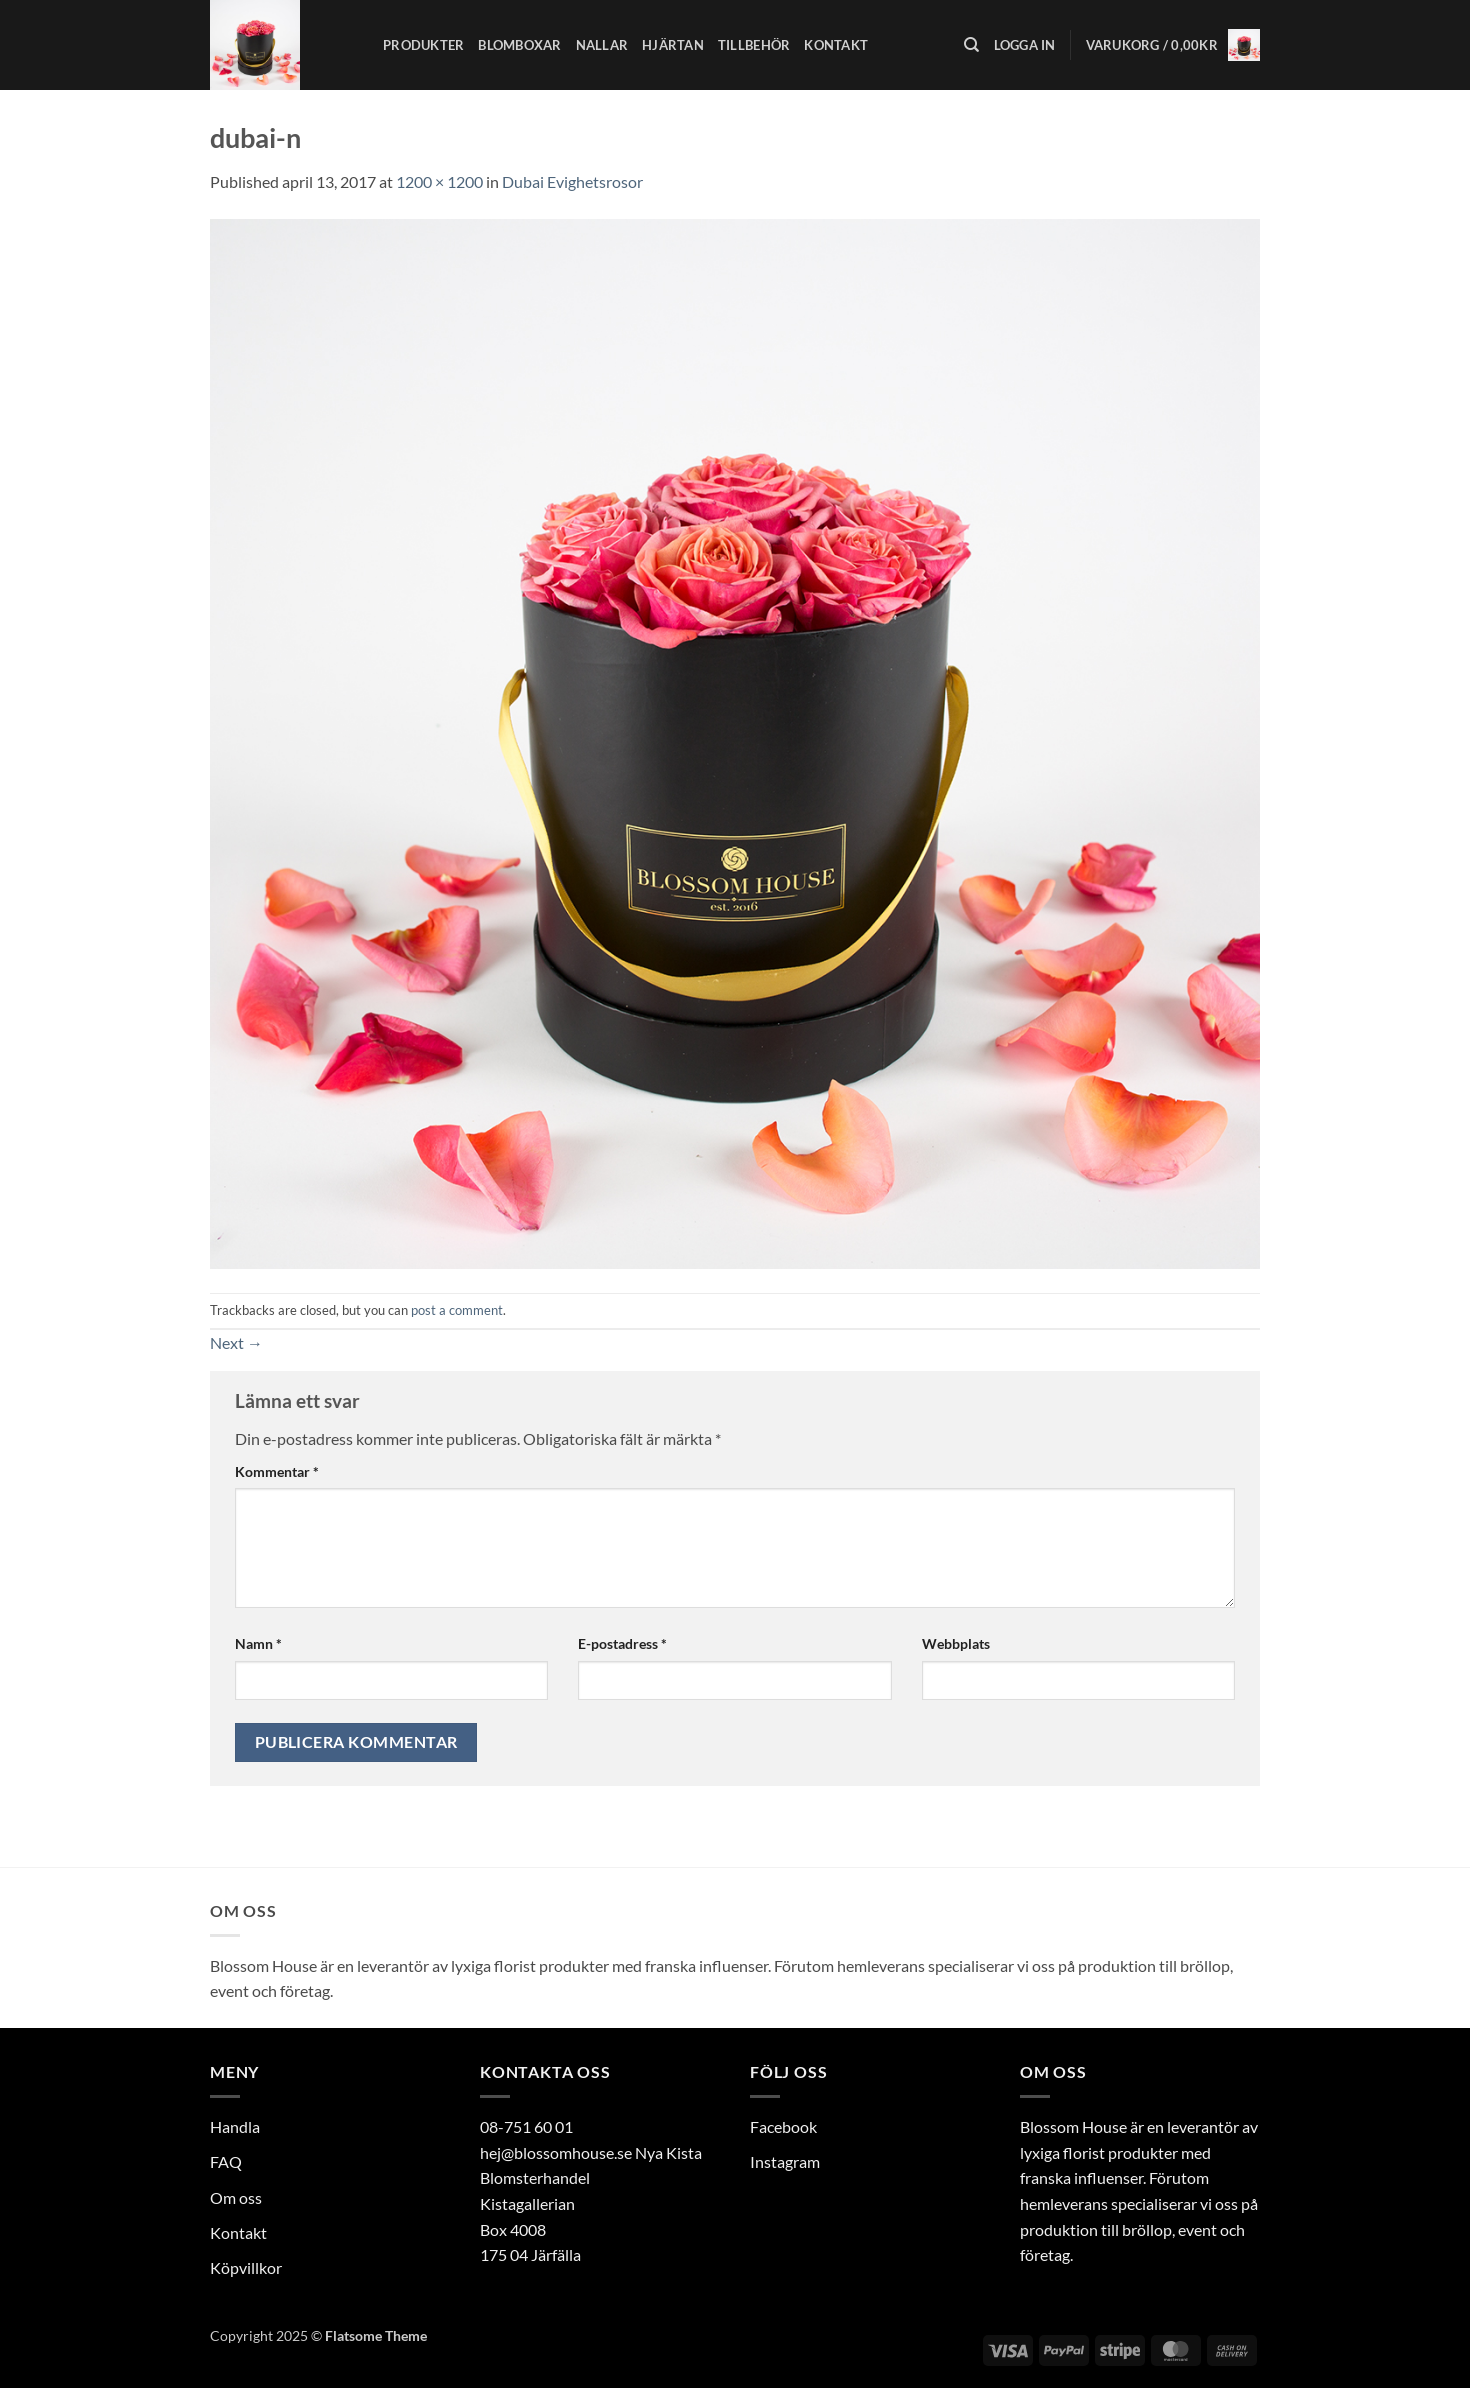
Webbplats (956, 1643)
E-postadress (622, 1643)
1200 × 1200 (439, 181)
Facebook (783, 2126)
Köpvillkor (246, 2267)
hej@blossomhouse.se (556, 2152)
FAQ (226, 2161)
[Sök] (971, 45)
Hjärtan (673, 45)
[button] (1025, 45)
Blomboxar (519, 45)
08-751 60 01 (526, 2126)
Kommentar (277, 1471)
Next (236, 1342)
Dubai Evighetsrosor (572, 181)
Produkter (423, 45)
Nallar (602, 45)
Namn (258, 1643)
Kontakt (836, 45)
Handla (235, 2126)
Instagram (785, 2161)
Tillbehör (754, 45)
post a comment (457, 1310)
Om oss (236, 2197)
